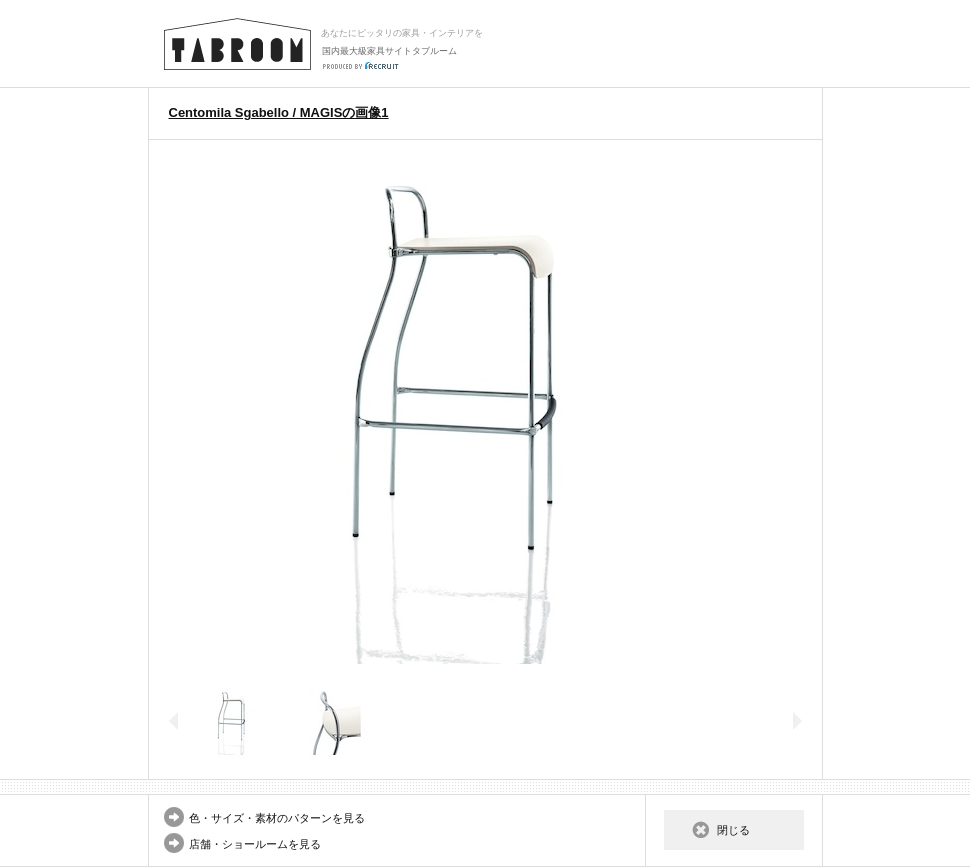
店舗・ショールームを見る (255, 844)
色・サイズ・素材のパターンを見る (277, 818)
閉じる (733, 830)
